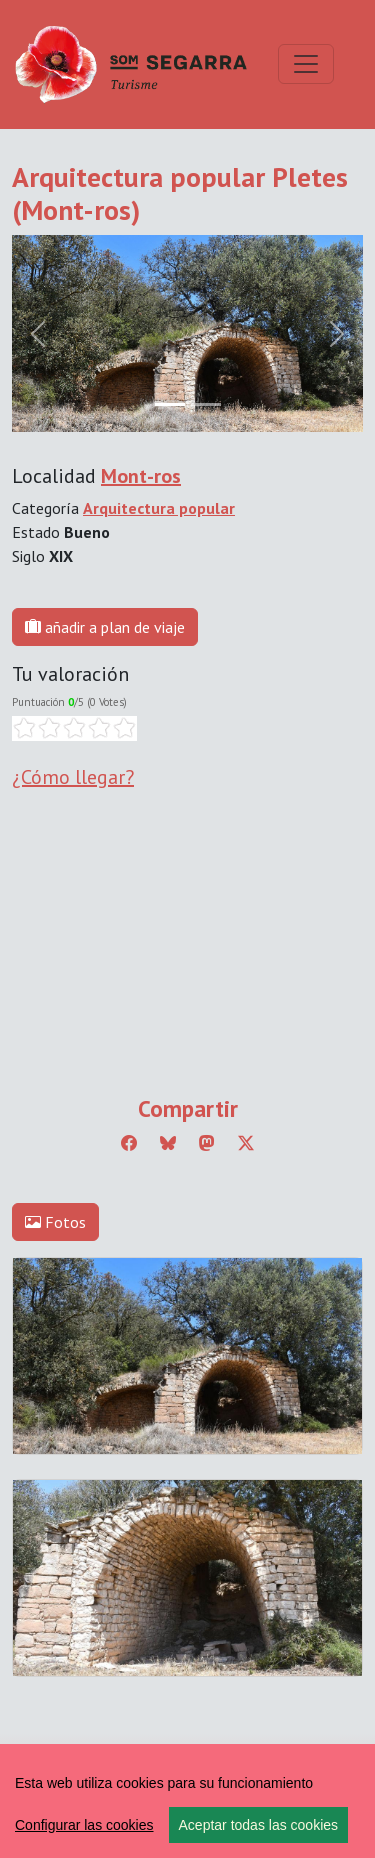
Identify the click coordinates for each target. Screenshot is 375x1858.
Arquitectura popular (159, 508)
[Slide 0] (170, 404)
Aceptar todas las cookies (259, 1825)
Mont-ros (141, 476)
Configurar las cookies (84, 1825)
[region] (187, 1801)
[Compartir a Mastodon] (207, 1143)
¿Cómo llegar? (73, 777)
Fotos (55, 1222)
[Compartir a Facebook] (129, 1143)
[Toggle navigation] (306, 64)
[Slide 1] (206, 404)
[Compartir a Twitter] (246, 1143)
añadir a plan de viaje (105, 627)
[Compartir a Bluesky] (168, 1143)
